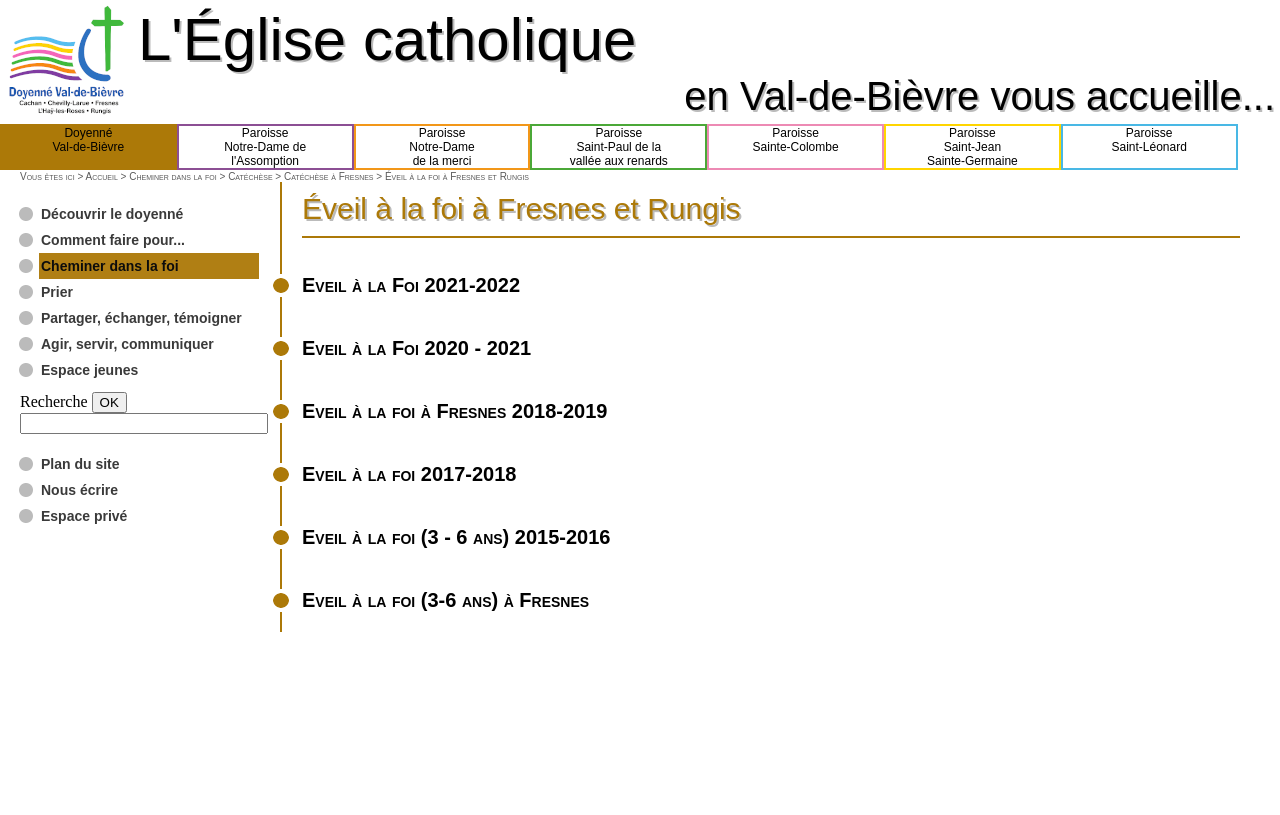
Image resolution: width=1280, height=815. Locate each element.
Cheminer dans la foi (173, 176)
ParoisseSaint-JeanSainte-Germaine (972, 147)
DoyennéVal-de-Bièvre (88, 147)
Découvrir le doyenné (112, 214)
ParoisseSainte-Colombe (796, 147)
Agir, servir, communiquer (127, 344)
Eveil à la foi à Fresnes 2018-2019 (454, 411)
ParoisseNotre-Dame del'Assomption (265, 147)
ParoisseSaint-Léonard (1148, 147)
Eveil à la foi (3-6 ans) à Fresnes (445, 600)
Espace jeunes (89, 370)
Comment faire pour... (113, 240)
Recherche (54, 401)
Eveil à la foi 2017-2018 (409, 474)
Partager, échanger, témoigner (141, 318)
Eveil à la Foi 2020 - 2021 (416, 348)
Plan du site (80, 464)
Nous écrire (79, 490)
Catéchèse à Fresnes (329, 176)
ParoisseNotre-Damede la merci (441, 147)
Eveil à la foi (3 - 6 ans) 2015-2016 (456, 537)
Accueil (101, 176)
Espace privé (84, 516)
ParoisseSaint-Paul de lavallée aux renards (619, 147)
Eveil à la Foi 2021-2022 (411, 285)
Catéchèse (250, 176)
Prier (57, 292)
